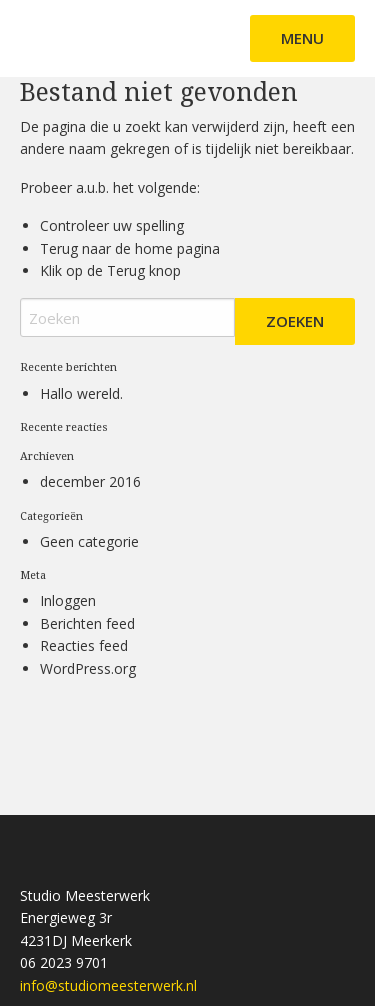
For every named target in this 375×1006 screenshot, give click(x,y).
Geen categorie (89, 541)
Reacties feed (84, 645)
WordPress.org (88, 668)
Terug (126, 270)
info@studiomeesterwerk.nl (108, 985)
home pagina (177, 248)
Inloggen (68, 600)
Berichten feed (87, 623)
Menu (302, 38)
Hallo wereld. (81, 393)
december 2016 (90, 481)
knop (163, 270)
